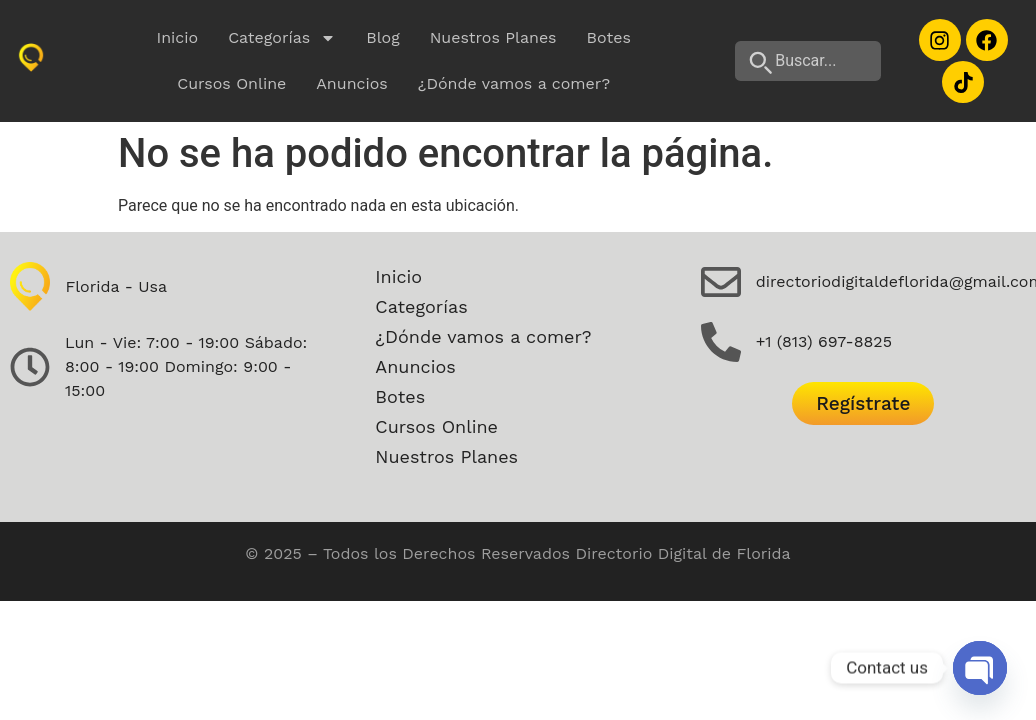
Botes (609, 37)
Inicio (178, 37)
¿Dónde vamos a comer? (514, 83)
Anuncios (352, 83)
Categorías (282, 38)
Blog (382, 37)
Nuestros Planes (493, 37)
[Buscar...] (808, 61)
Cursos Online (231, 83)
